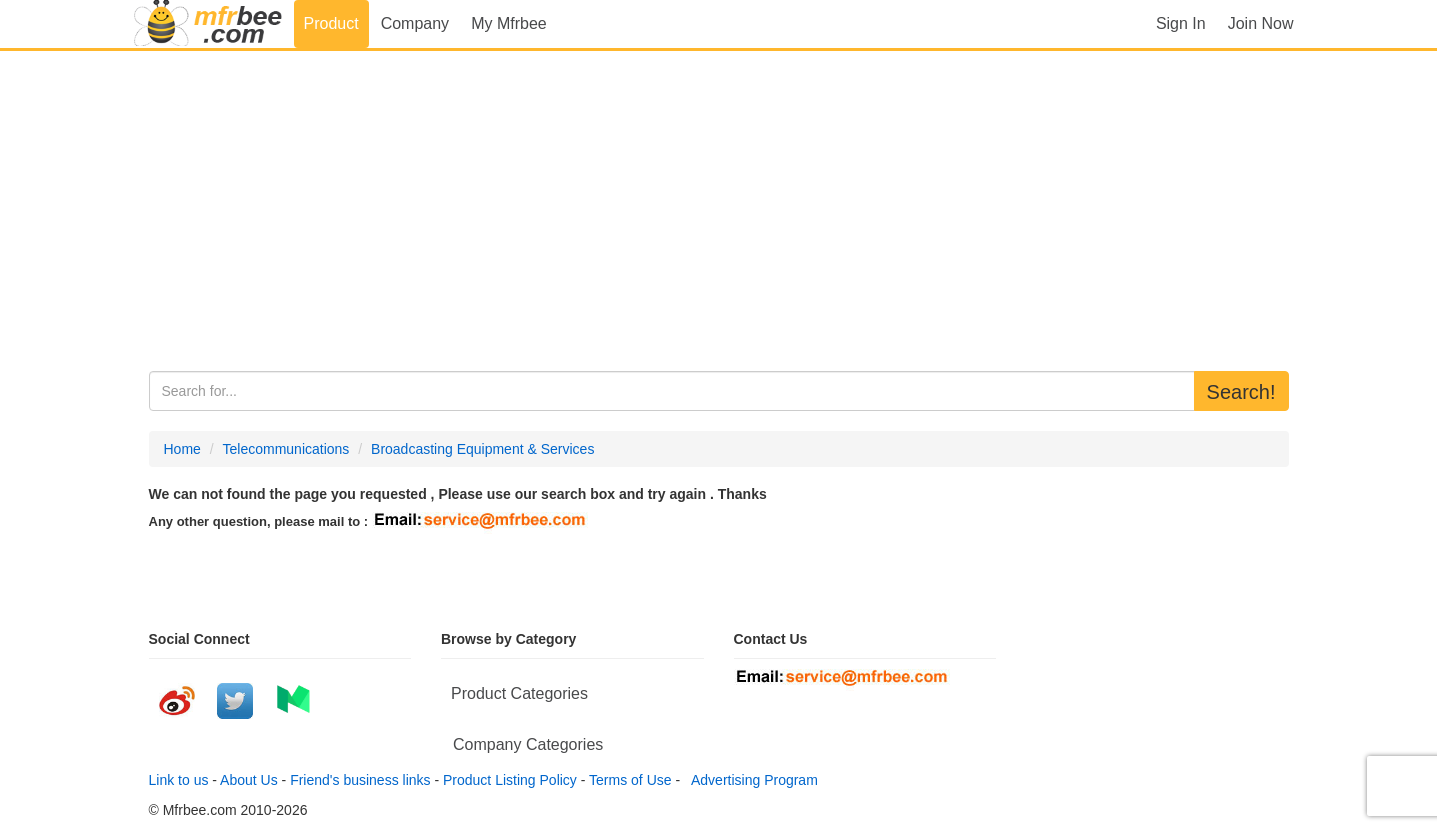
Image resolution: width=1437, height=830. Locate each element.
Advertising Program (751, 780)
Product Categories (519, 693)
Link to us (179, 780)
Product (331, 23)
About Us (249, 780)
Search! (1241, 392)
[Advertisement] (719, 211)
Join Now (1261, 23)
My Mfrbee (509, 23)
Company (415, 23)
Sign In (1181, 23)
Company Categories (528, 744)
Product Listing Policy (510, 780)
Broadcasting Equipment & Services (482, 449)
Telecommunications (286, 449)
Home (182, 449)
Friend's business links (360, 780)
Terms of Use (630, 780)
